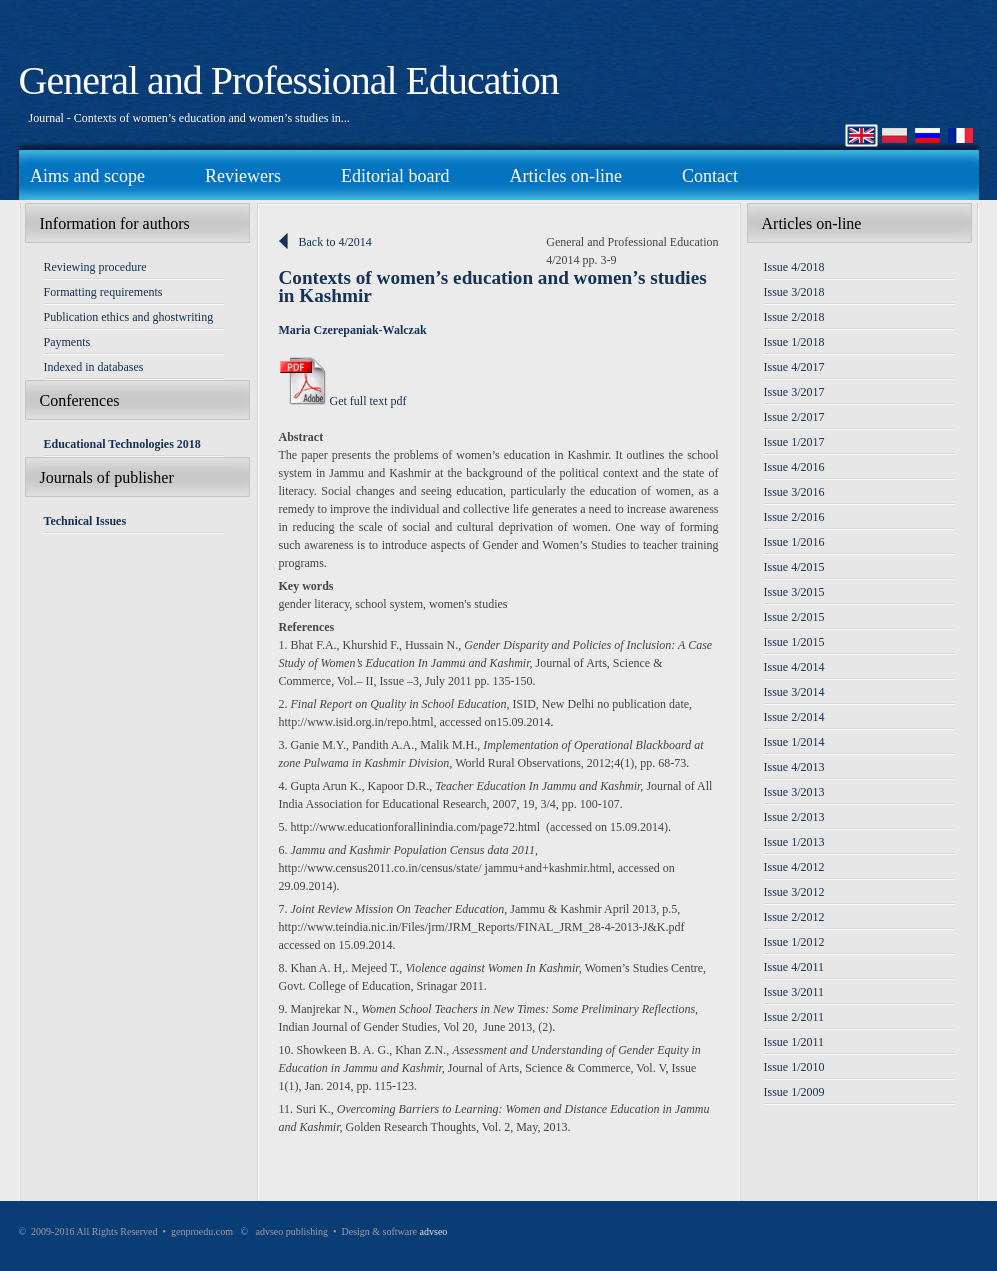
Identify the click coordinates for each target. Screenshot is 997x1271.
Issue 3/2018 (794, 292)
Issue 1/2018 (794, 342)
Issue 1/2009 (794, 1092)
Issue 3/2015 (794, 592)
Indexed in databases (94, 367)
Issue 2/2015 (794, 617)
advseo (434, 1231)
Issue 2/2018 (794, 317)
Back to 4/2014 (335, 242)
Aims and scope (87, 176)
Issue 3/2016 (794, 492)
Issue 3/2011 (794, 992)
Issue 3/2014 (794, 692)
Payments (67, 342)
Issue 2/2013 (794, 817)
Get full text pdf (343, 401)
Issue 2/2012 (794, 917)
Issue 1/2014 (794, 742)
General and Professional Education (289, 80)
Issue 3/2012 (794, 892)
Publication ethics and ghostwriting (129, 317)
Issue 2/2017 (794, 417)
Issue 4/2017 (794, 367)
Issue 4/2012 (794, 867)
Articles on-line (565, 176)
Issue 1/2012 (794, 942)
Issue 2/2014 (794, 717)
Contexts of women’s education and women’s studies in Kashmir (493, 286)
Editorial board (395, 176)
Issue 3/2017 (794, 392)
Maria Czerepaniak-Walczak (353, 330)
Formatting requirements (103, 292)
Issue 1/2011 (794, 1042)
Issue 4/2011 (794, 967)
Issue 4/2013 (794, 767)
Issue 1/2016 (794, 542)
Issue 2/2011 (794, 1017)
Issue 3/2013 (794, 792)
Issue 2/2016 (794, 517)
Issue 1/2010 (794, 1067)
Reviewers (243, 176)
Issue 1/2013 (794, 842)
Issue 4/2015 (794, 567)
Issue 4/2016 (794, 467)
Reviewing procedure (95, 267)
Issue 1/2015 (794, 642)
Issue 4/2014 (794, 667)
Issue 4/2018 (794, 267)
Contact (710, 176)
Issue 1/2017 (794, 442)
